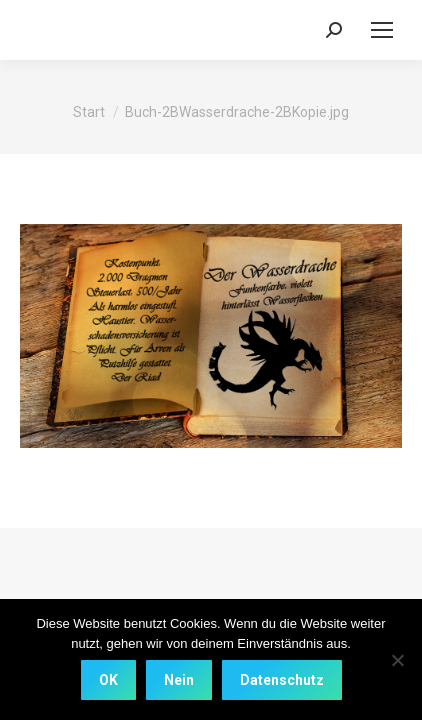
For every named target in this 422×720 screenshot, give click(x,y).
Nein (179, 680)
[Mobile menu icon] (382, 30)
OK (108, 680)
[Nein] (397, 660)
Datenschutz (282, 680)
